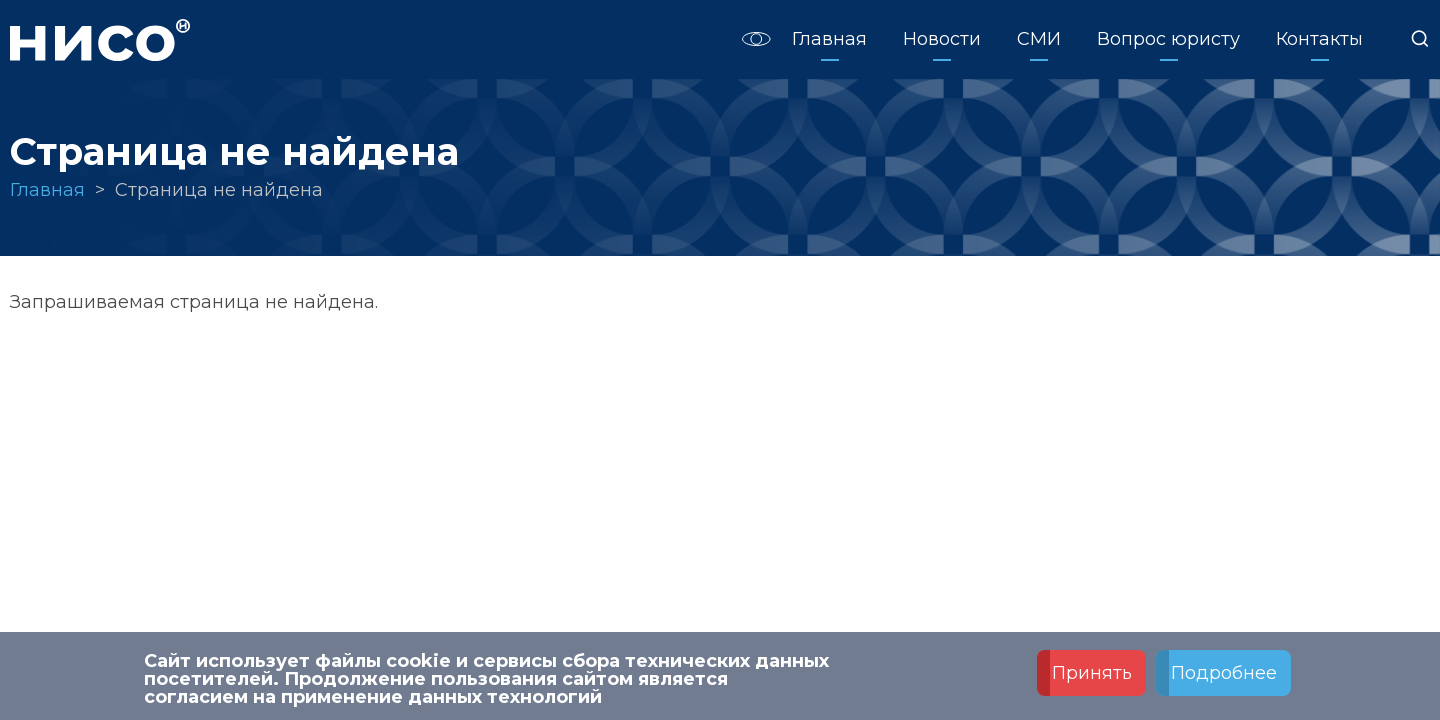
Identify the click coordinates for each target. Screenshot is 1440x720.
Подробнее (1224, 677)
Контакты (1319, 39)
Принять (1092, 677)
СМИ (1039, 39)
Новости (942, 39)
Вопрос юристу (1168, 39)
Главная (829, 39)
